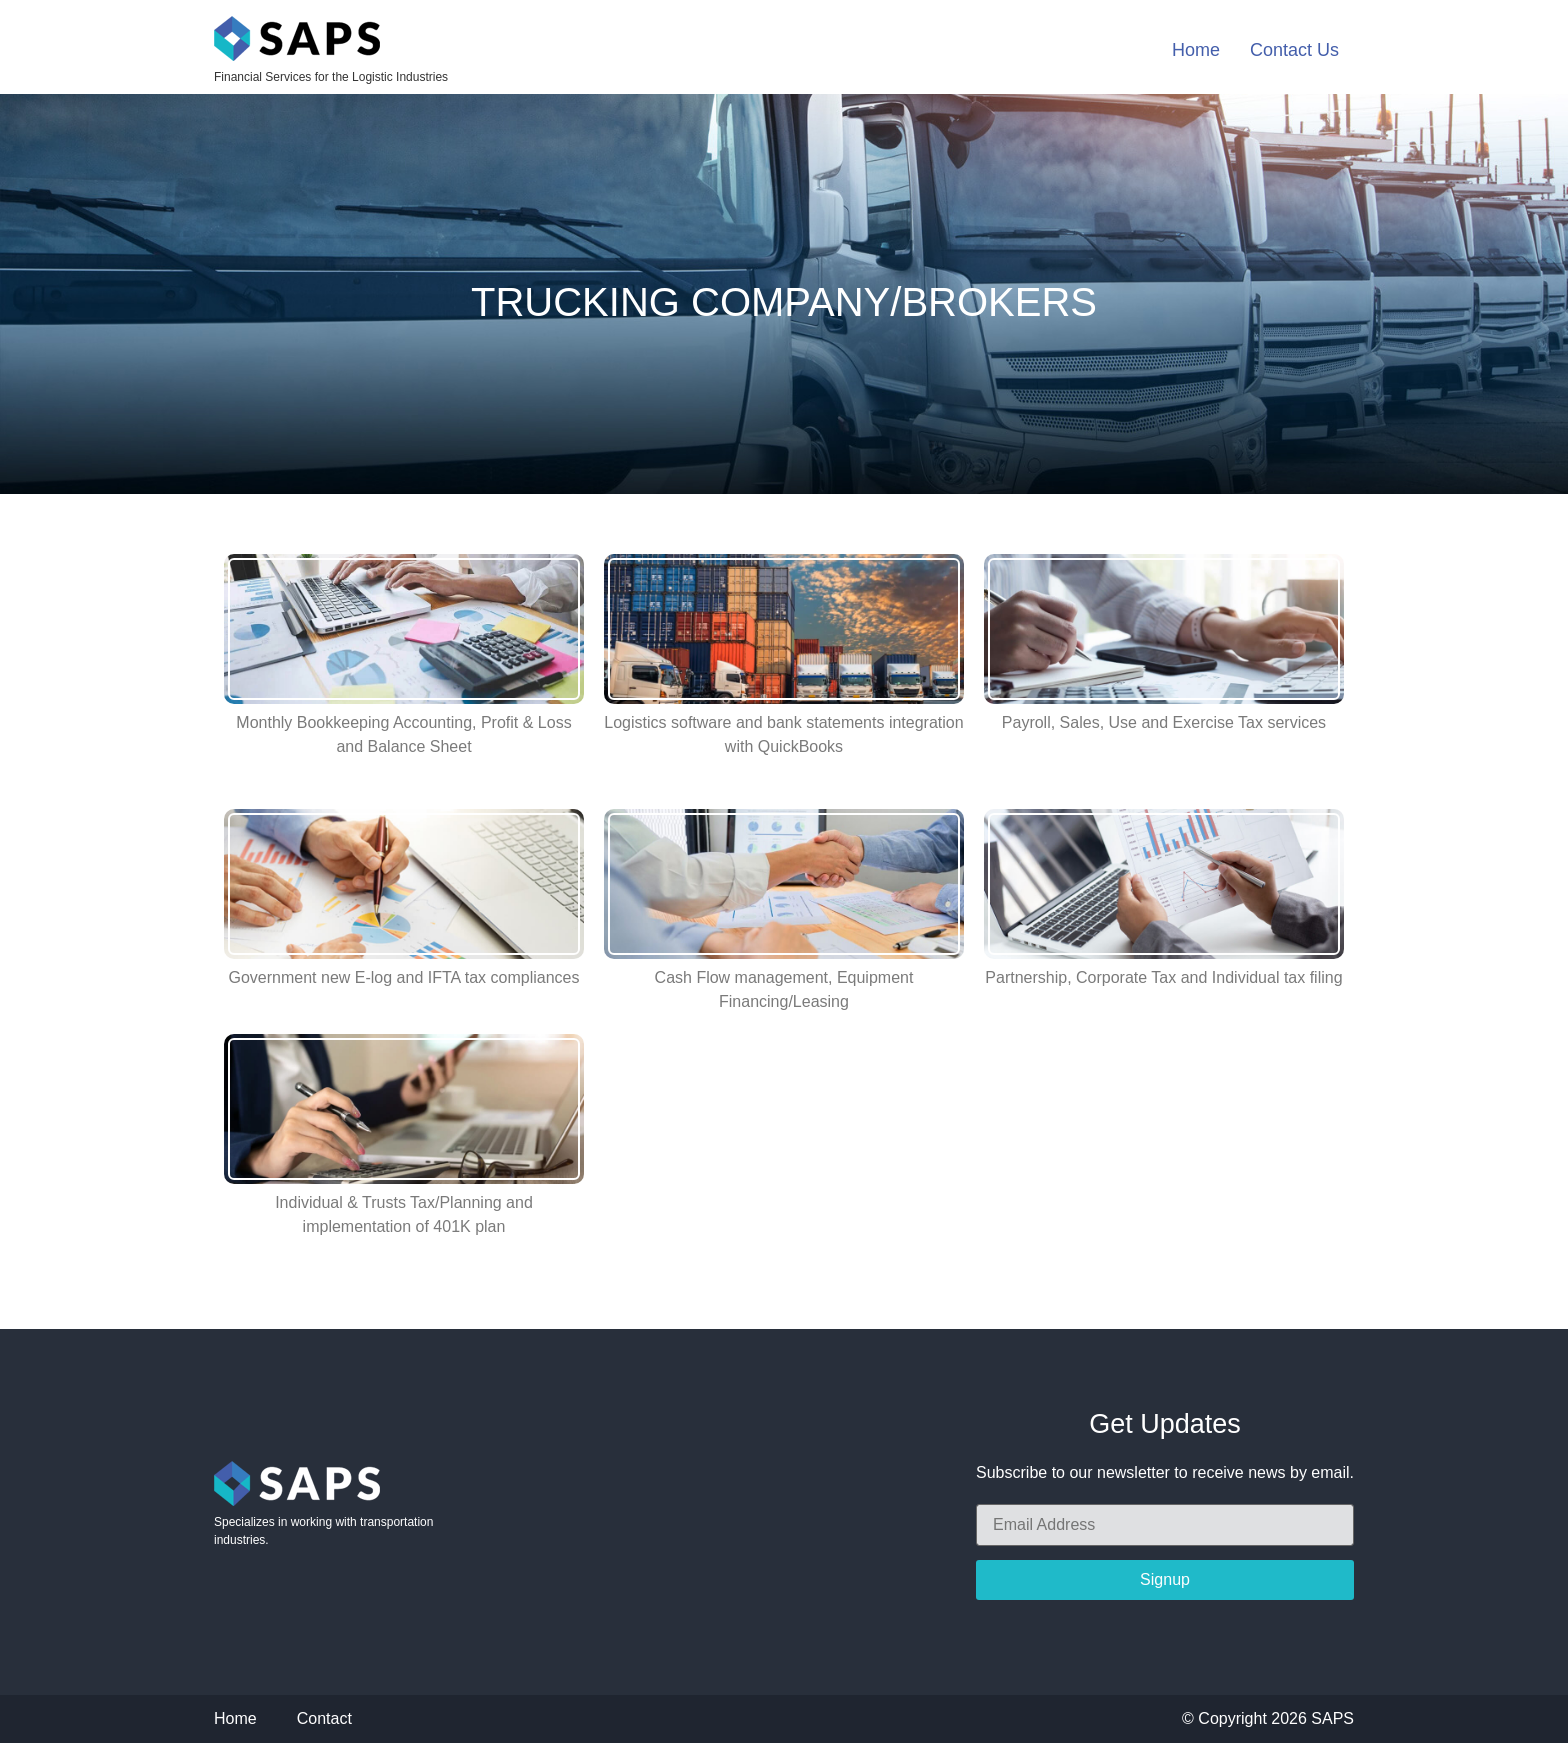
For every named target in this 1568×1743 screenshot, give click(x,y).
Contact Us (1294, 50)
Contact (324, 1718)
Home (1196, 50)
